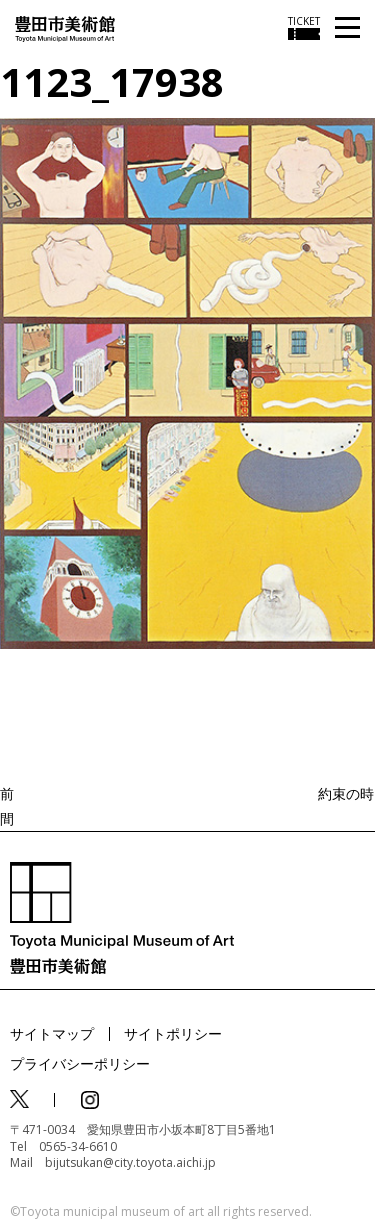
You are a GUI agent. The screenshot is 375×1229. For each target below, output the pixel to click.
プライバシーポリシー (80, 1063)
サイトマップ (52, 1033)
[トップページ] (65, 27)
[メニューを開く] (347, 28)
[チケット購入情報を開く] (304, 28)
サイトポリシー (173, 1033)
